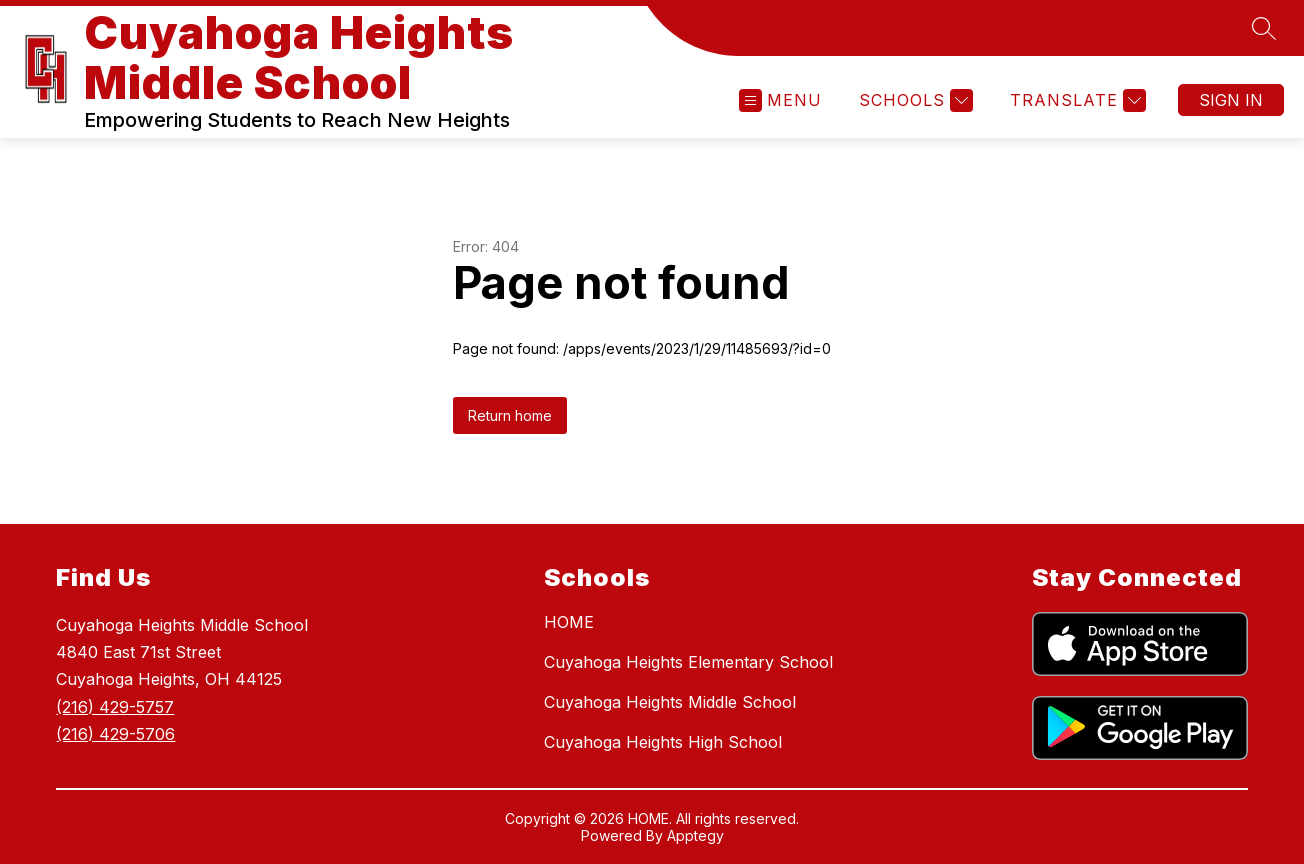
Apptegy (695, 835)
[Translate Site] (1075, 100)
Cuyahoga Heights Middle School (670, 702)
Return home (510, 415)
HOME (569, 622)
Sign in (1231, 100)
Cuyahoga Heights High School (663, 742)
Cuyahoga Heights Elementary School (688, 662)
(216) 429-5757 (115, 707)
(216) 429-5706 (115, 734)
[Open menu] (780, 100)
